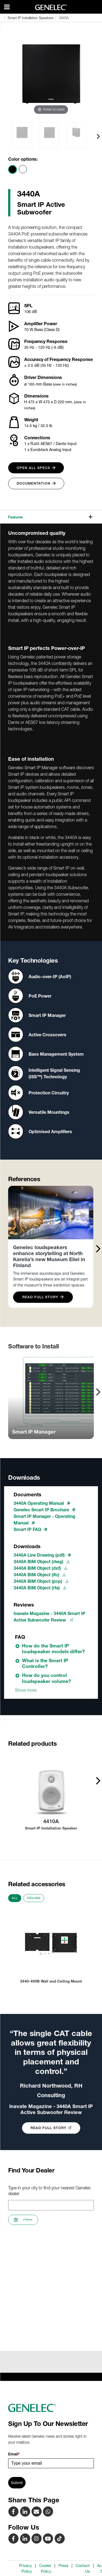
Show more (25, 1690)
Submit (17, 2483)
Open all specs (36, 468)
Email (14, 2454)
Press (63, 2565)
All (15, 1898)
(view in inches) (65, 384)
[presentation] (98, 136)
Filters (23, 2220)
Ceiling (34, 1898)
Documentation (36, 483)
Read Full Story (43, 1297)
